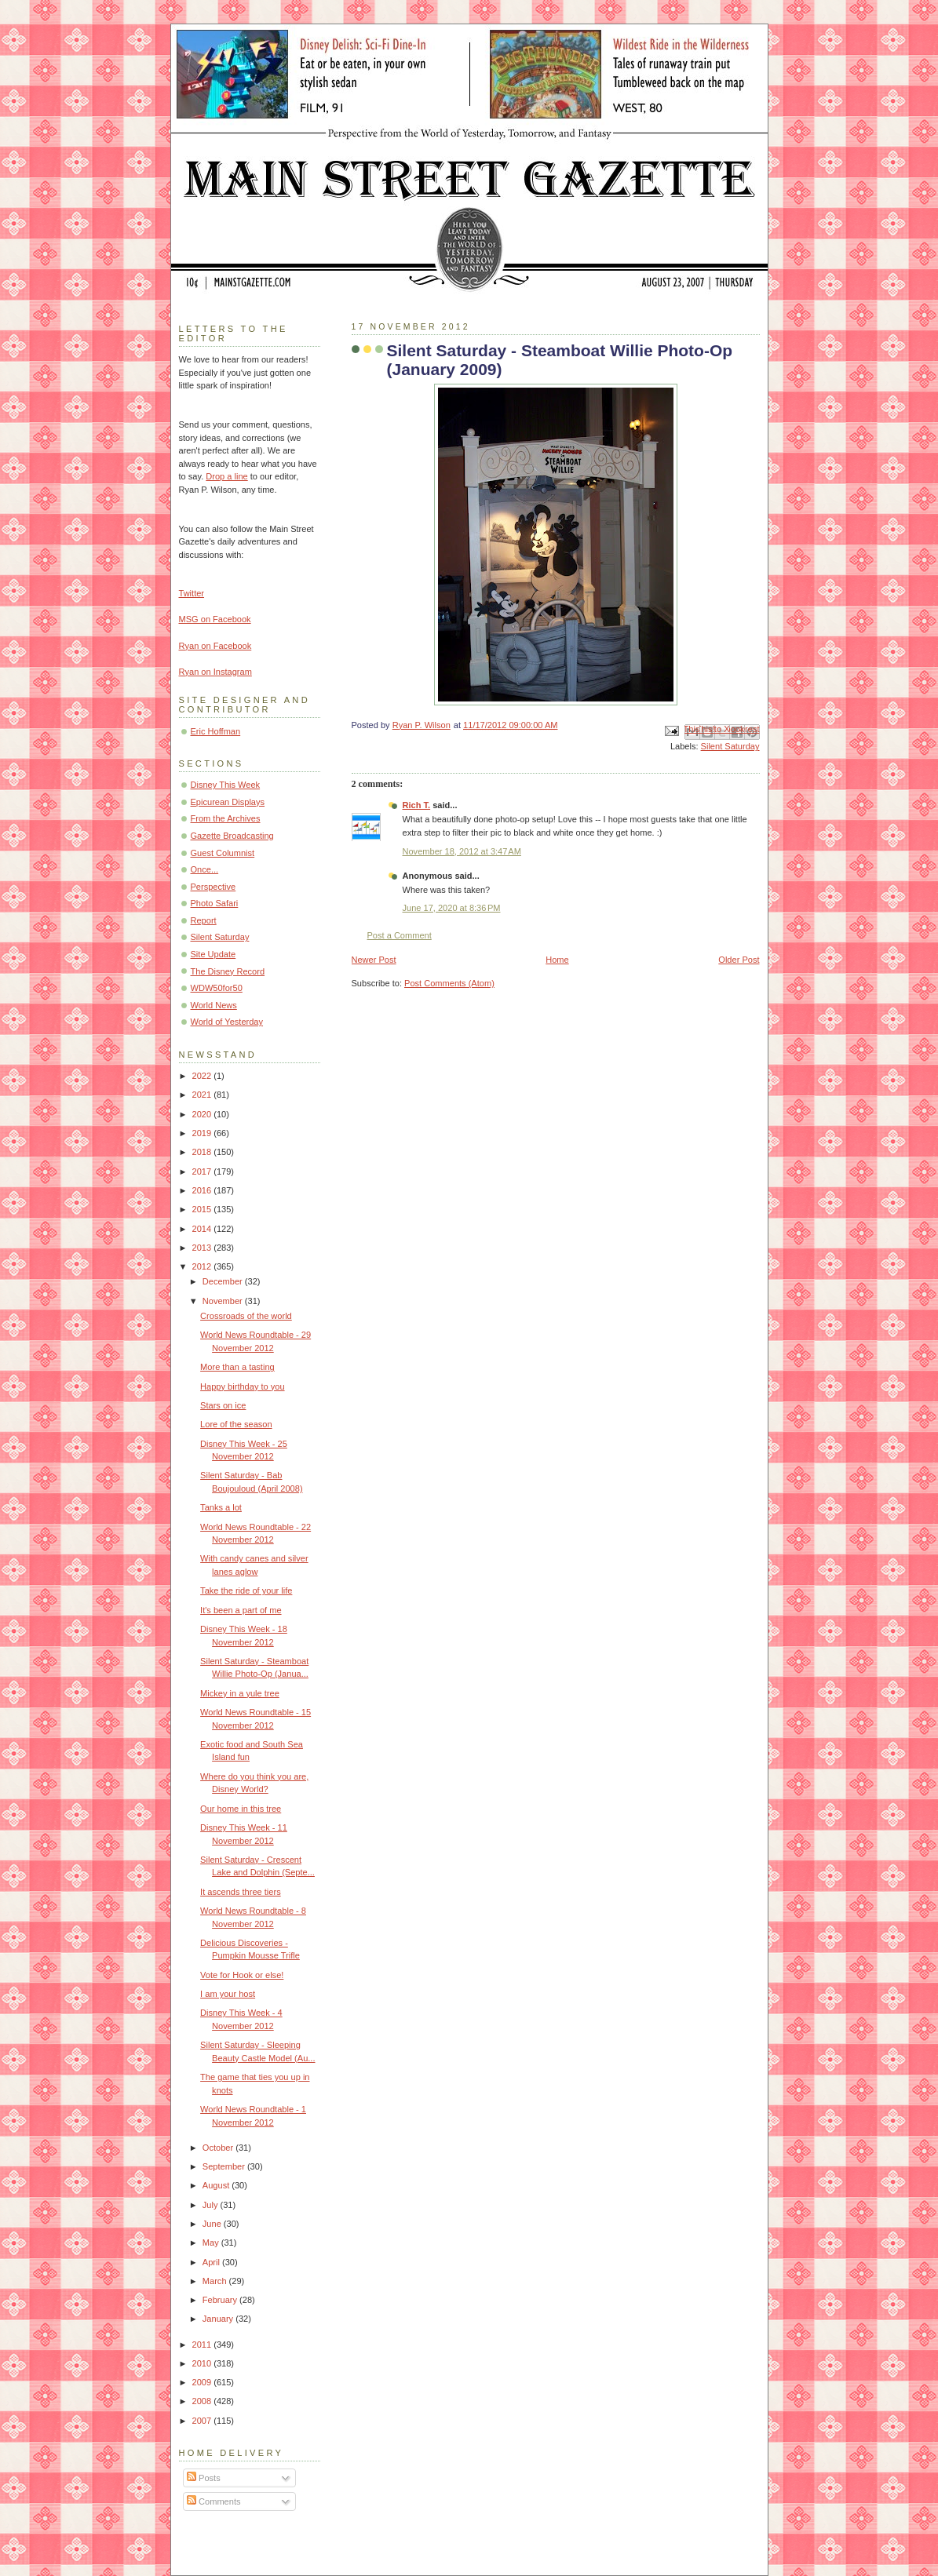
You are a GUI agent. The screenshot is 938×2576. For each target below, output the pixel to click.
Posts (204, 2478)
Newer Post (374, 959)
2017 (203, 1171)
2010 (203, 2363)
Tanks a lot (221, 1507)
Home (557, 959)
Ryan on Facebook (215, 645)
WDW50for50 (217, 988)
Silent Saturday (730, 746)
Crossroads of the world (246, 1316)
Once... (205, 869)
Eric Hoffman (216, 731)
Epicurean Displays (228, 802)
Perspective (213, 886)
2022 (203, 1075)
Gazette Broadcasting (232, 835)
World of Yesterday (227, 1021)
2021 (203, 1094)
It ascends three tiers (240, 1891)
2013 (203, 1247)
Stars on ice (223, 1405)
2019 (203, 1133)
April (212, 2262)
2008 (203, 2401)
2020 (203, 1114)
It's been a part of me (240, 1610)
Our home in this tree (240, 1808)
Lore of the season (236, 1424)
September (225, 2166)
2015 (203, 1209)
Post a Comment (399, 935)
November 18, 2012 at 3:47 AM (462, 851)
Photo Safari (215, 903)
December (224, 1281)
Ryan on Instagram (215, 671)
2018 (203, 1152)
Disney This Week (226, 784)
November (224, 1301)
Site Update (213, 954)
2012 (203, 1266)
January (219, 2318)
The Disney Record (228, 971)
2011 (203, 2344)
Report (204, 920)
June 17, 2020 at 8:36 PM (452, 908)
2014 (203, 1228)
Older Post (738, 959)
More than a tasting (237, 1367)
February (221, 2300)
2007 (203, 2420)
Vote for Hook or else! (241, 1975)
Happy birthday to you (242, 1386)
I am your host (227, 1993)
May (212, 2242)
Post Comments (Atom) (449, 983)
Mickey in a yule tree (239, 1693)
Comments (213, 2501)
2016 (203, 1190)
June (213, 2223)
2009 (203, 2382)
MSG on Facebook (215, 619)
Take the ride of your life (246, 1590)
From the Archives (226, 818)
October (219, 2147)
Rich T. (417, 805)
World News (214, 1005)
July (212, 2205)
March (216, 2281)
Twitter (192, 593)
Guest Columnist (223, 853)
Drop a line (226, 476)
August (217, 2185)
